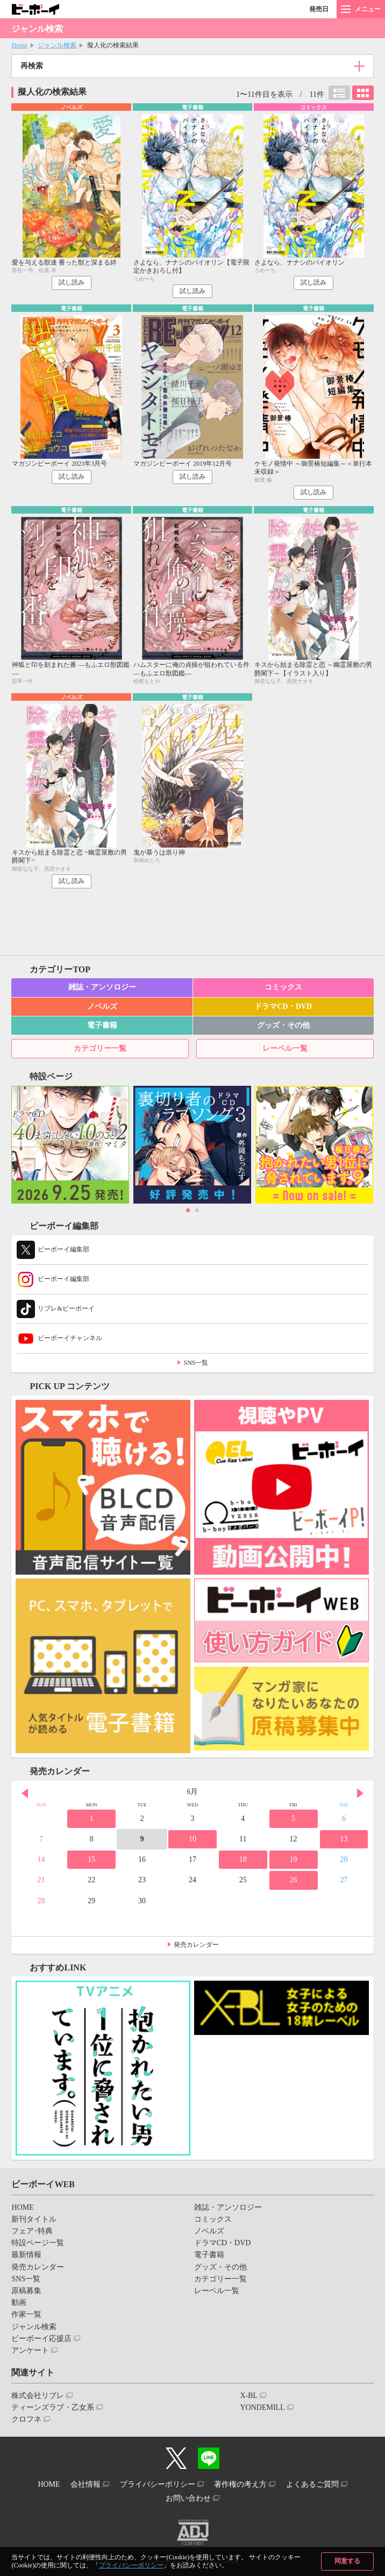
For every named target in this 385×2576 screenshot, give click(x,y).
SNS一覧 (195, 1363)
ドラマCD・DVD (283, 1006)
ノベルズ (102, 1006)
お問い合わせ (188, 2498)
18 (243, 1859)
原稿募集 (26, 2291)
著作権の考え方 (240, 2484)
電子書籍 (102, 1025)
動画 (18, 2303)
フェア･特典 (32, 2231)
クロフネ (26, 2419)
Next (360, 1793)
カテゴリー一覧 (100, 1048)
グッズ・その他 (283, 1025)
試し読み (71, 282)
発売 (319, 9)
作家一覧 (26, 2314)
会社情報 (85, 2484)
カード (363, 93)
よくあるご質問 (312, 2484)
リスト (339, 93)
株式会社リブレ (37, 2396)
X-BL (249, 2396)
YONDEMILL (262, 2407)
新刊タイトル (33, 2219)
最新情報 (26, 2255)
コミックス (283, 987)
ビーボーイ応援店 (41, 2339)
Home (19, 45)
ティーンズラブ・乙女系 (52, 2407)
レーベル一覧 (285, 1048)
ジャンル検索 (57, 45)
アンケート (30, 2350)
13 (344, 1839)
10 (192, 1839)
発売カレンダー (196, 1944)
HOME (22, 2207)
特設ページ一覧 (37, 2243)
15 (91, 1859)
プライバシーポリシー (131, 2565)
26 (293, 1880)
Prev (24, 1793)
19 (293, 1859)
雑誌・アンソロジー (102, 987)
